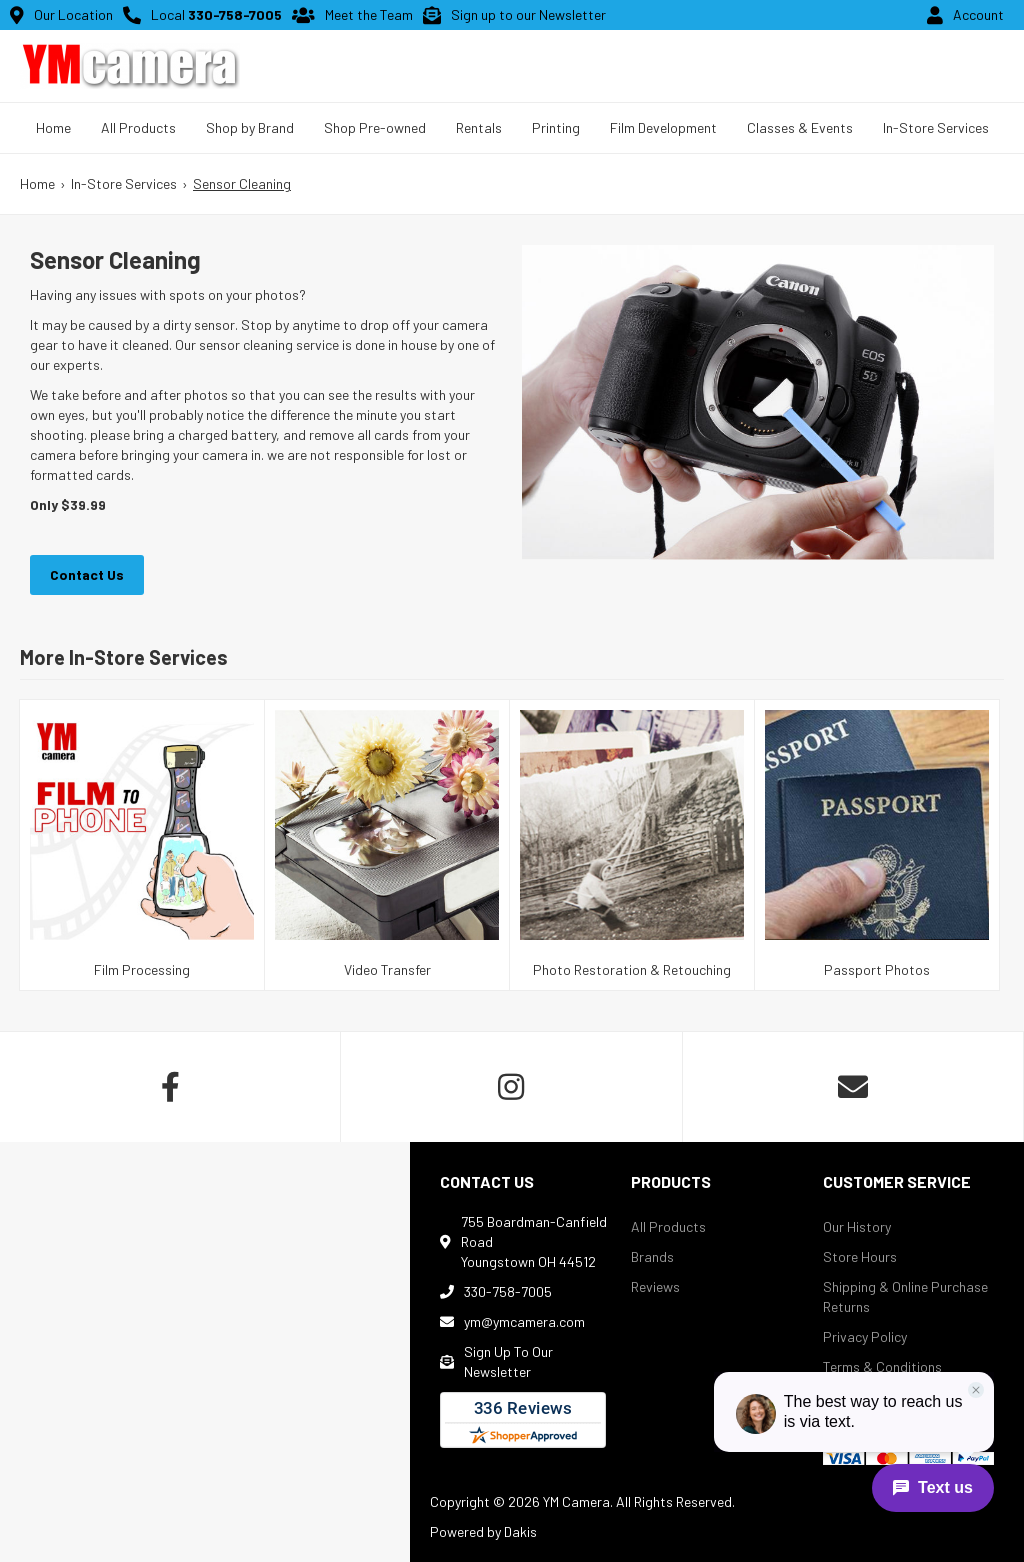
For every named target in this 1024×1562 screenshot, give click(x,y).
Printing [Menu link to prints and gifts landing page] (556, 127)
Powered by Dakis (483, 1531)
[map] (205, 1352)
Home (53, 127)
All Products (668, 1226)
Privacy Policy (865, 1336)
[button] (138, 128)
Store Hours (860, 1256)
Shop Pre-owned (375, 127)
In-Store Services (936, 127)
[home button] (130, 66)
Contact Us (87, 574)
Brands (652, 1256)
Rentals (479, 127)
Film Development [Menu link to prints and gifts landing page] (663, 127)
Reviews (655, 1286)
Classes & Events (800, 127)
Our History (857, 1226)
